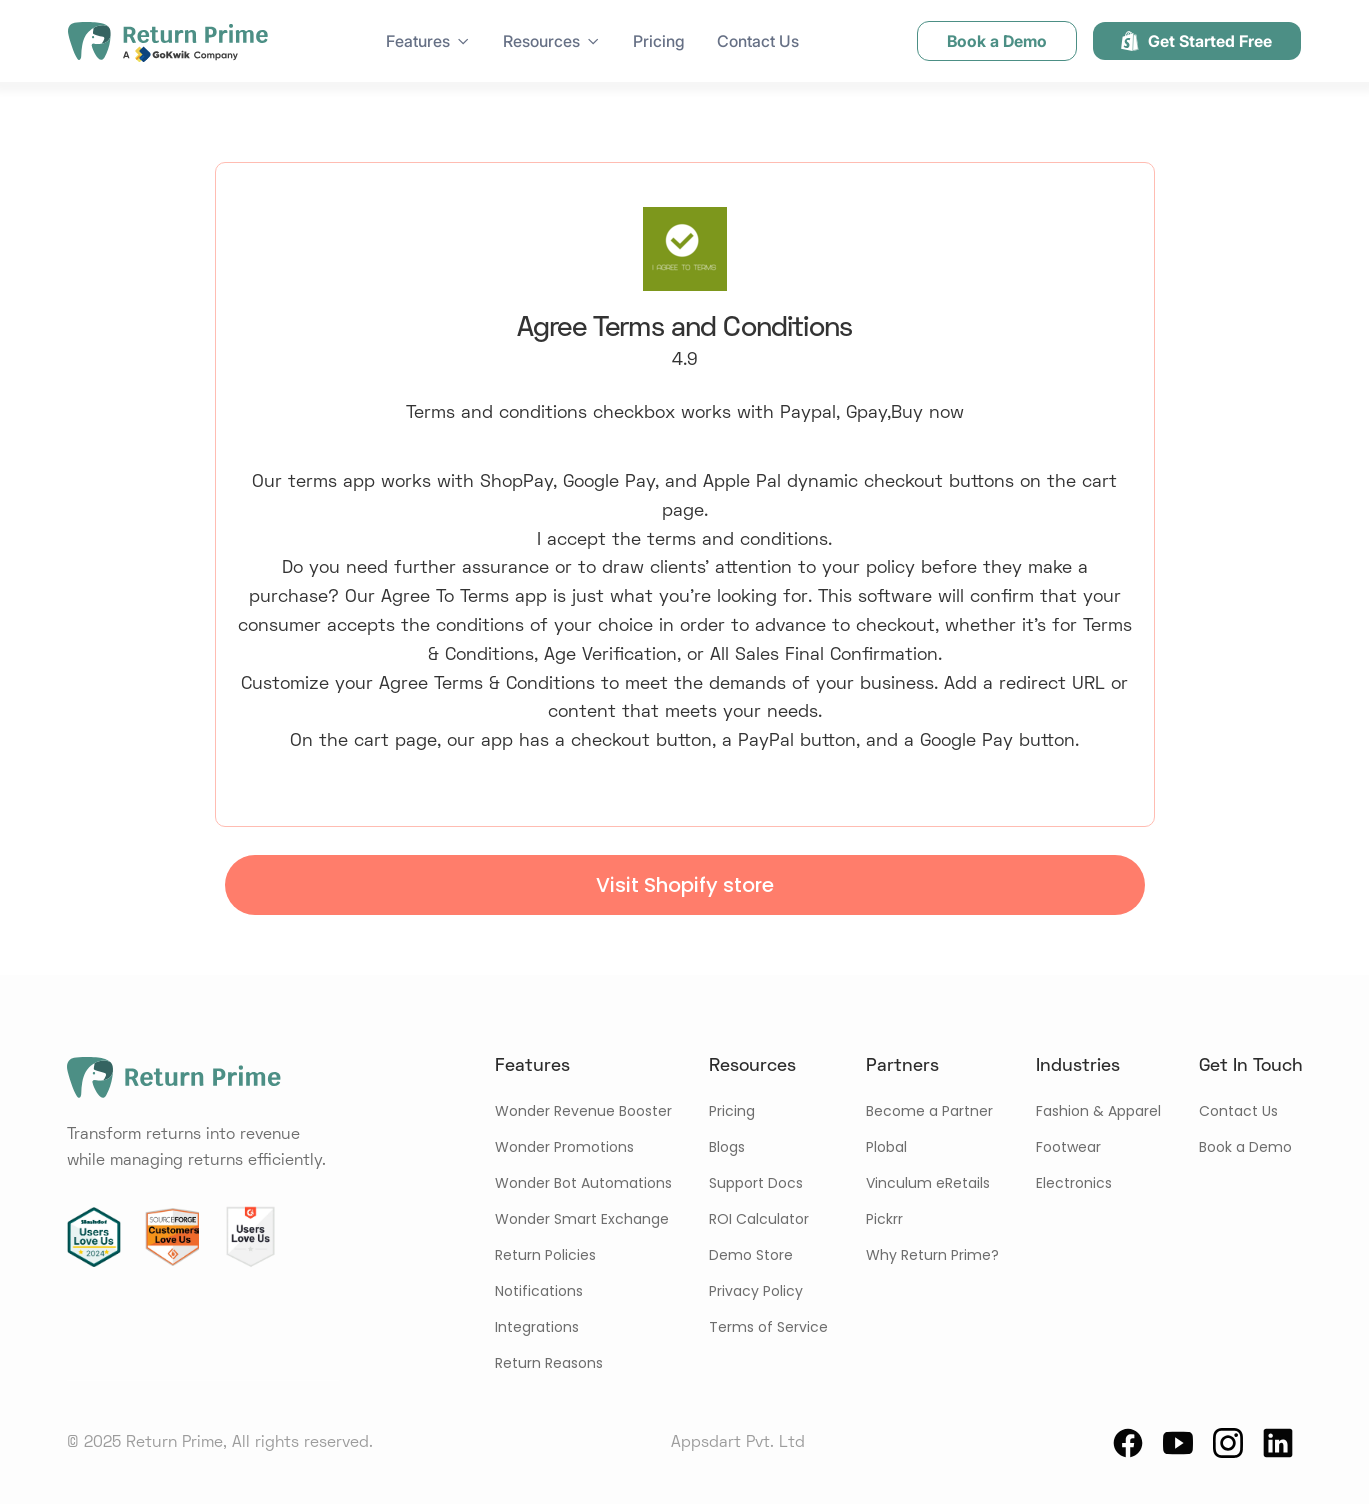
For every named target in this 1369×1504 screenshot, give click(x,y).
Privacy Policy (756, 1291)
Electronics (1074, 1183)
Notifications (539, 1291)
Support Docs (756, 1183)
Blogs (727, 1147)
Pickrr (884, 1219)
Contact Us (758, 41)
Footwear (1068, 1147)
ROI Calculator (759, 1219)
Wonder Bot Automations (583, 1183)
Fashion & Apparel (1098, 1111)
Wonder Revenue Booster (583, 1111)
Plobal (886, 1147)
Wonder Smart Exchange (582, 1219)
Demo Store (751, 1255)
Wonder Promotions (564, 1147)
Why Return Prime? (932, 1255)
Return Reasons (549, 1363)
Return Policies (545, 1255)
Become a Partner (929, 1111)
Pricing (659, 41)
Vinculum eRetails (928, 1183)
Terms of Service (768, 1327)
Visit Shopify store (685, 885)
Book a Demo (1245, 1147)
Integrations (537, 1327)
